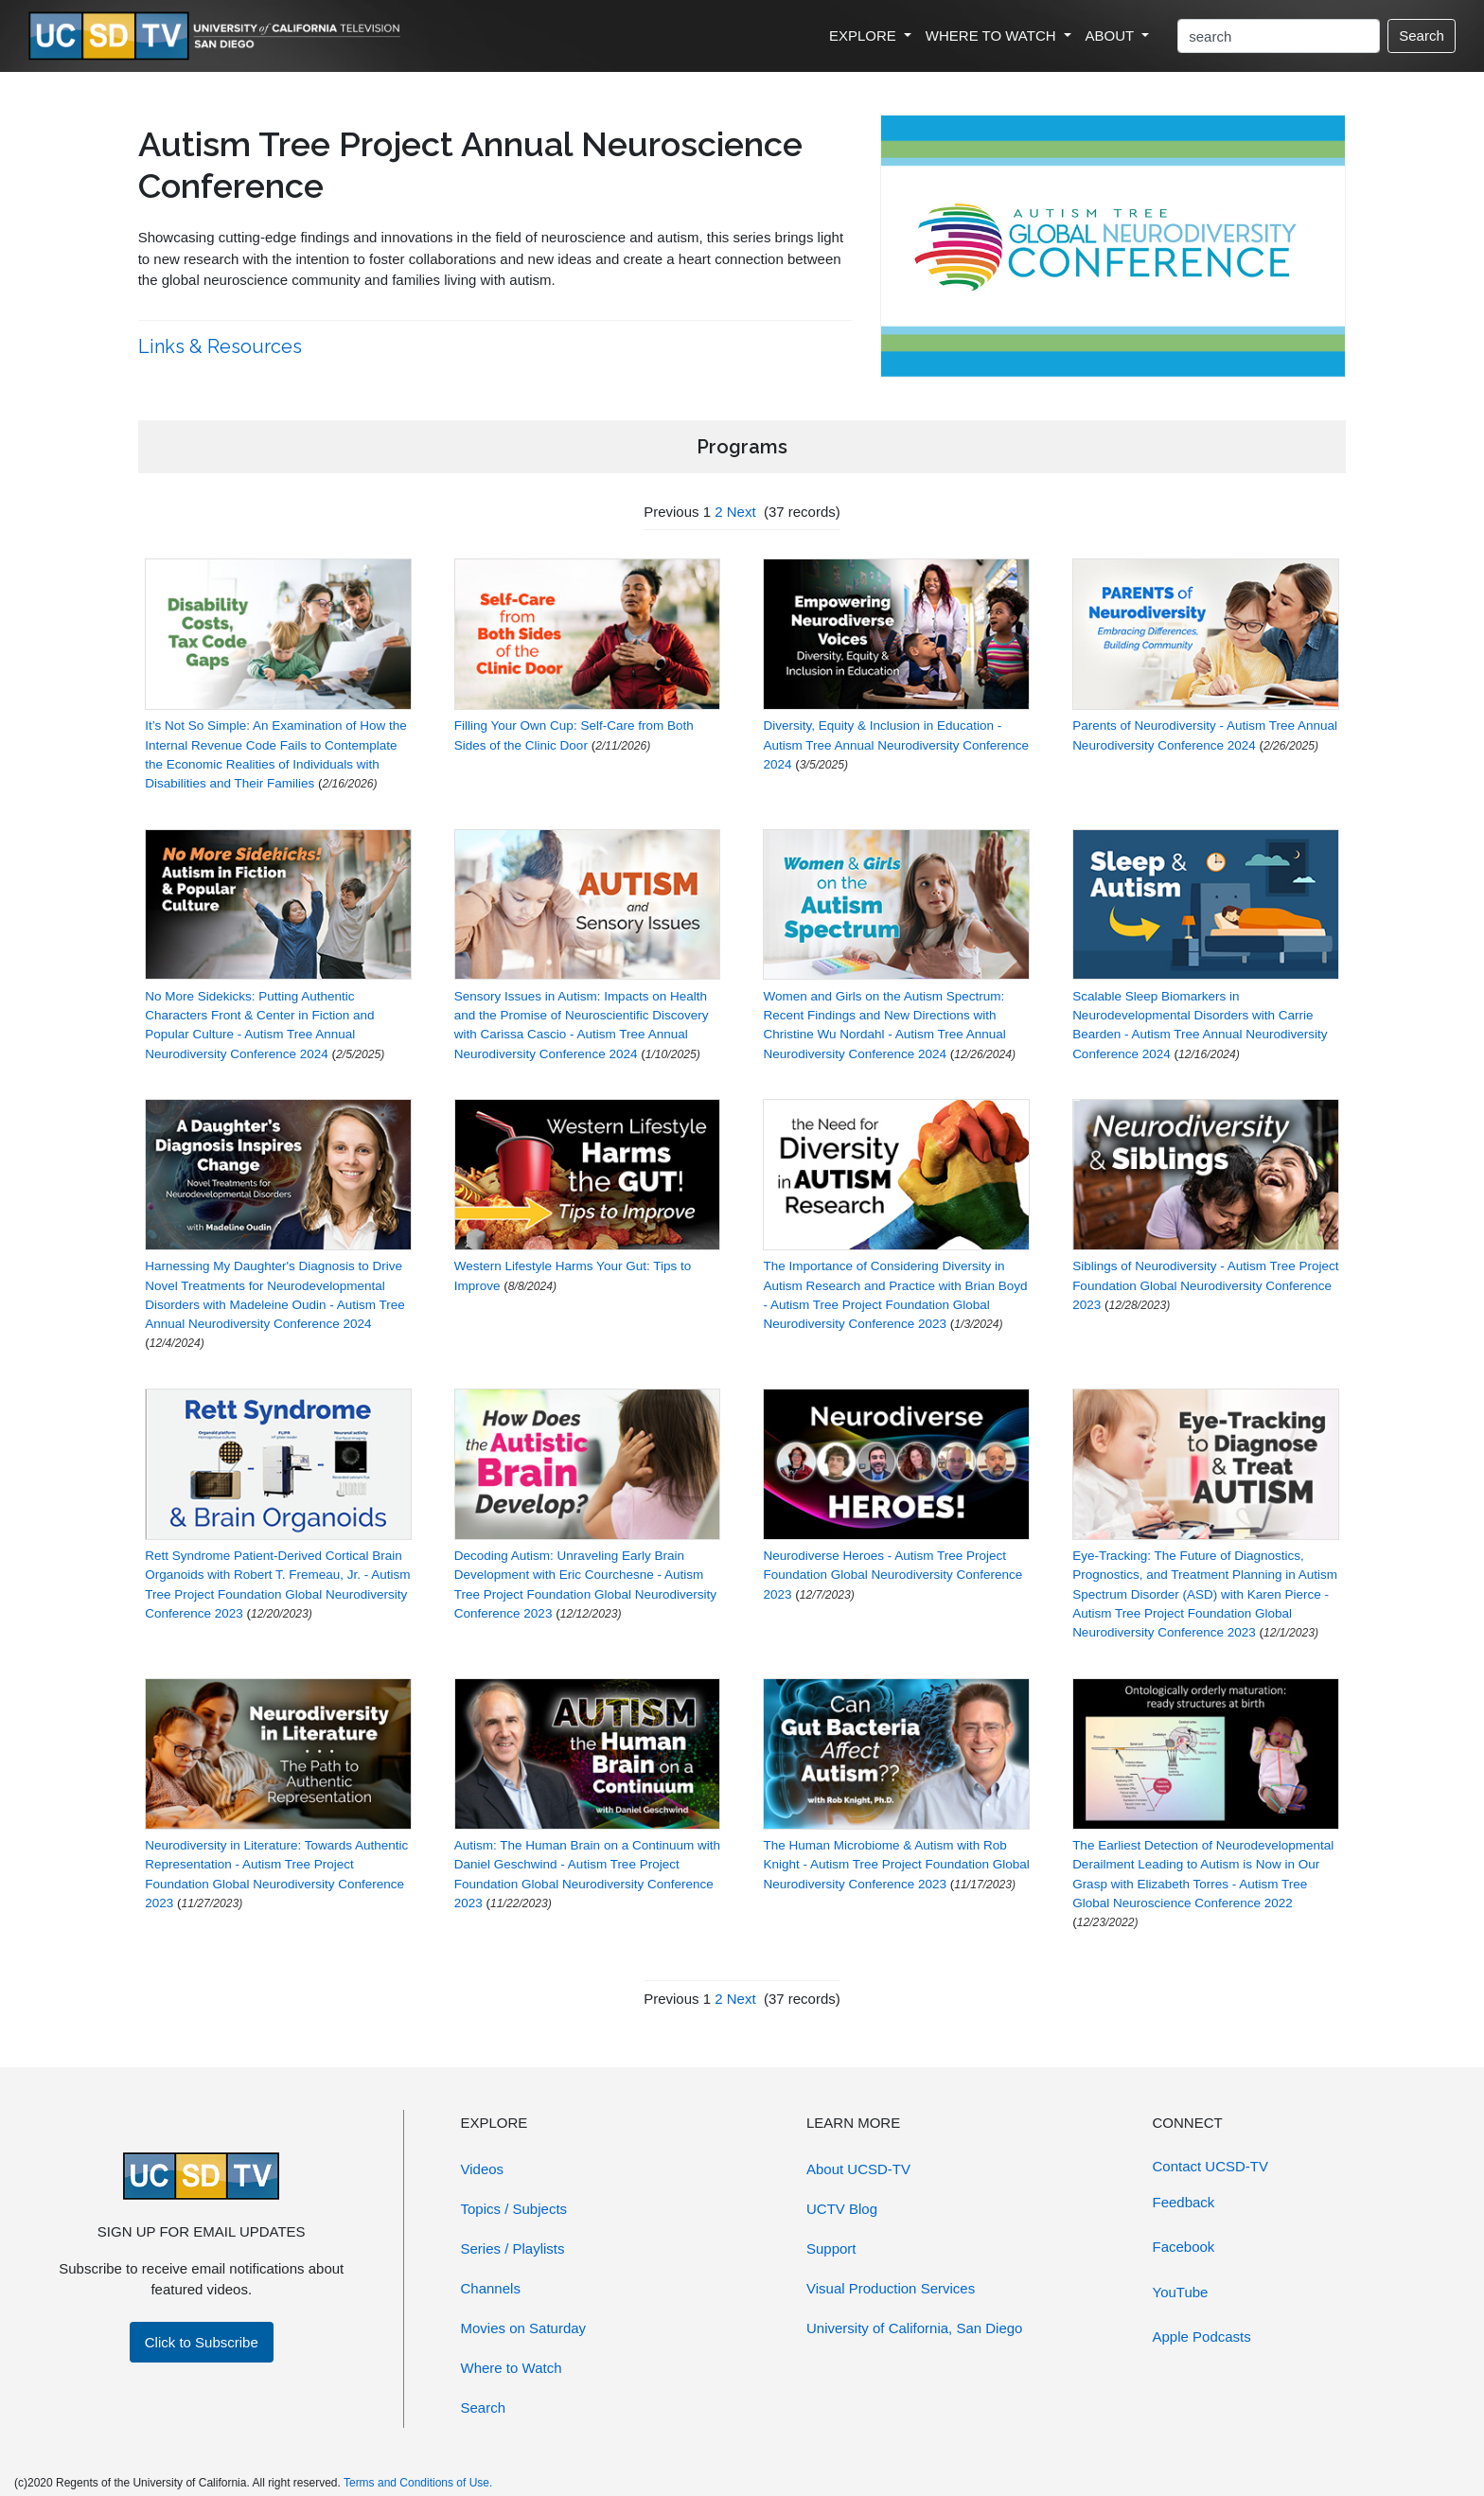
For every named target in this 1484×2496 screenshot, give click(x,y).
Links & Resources (222, 346)
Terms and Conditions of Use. (418, 2482)
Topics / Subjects (514, 2209)
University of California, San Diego (914, 2328)
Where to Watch (511, 2368)
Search (1421, 35)
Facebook (1184, 2247)
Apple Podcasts (1202, 2336)
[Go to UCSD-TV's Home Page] (217, 36)
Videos (482, 2169)
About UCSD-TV (858, 2169)
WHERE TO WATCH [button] (993, 35)
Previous (671, 512)
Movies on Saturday (524, 2328)
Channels (491, 2288)
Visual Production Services (890, 2288)
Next (741, 512)
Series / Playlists (513, 2248)
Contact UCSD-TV (1211, 2166)
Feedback (1184, 2202)
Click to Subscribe (201, 2342)
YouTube (1181, 2292)
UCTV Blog (841, 2209)
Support (831, 2248)
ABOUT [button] (1112, 35)
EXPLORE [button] (864, 35)
